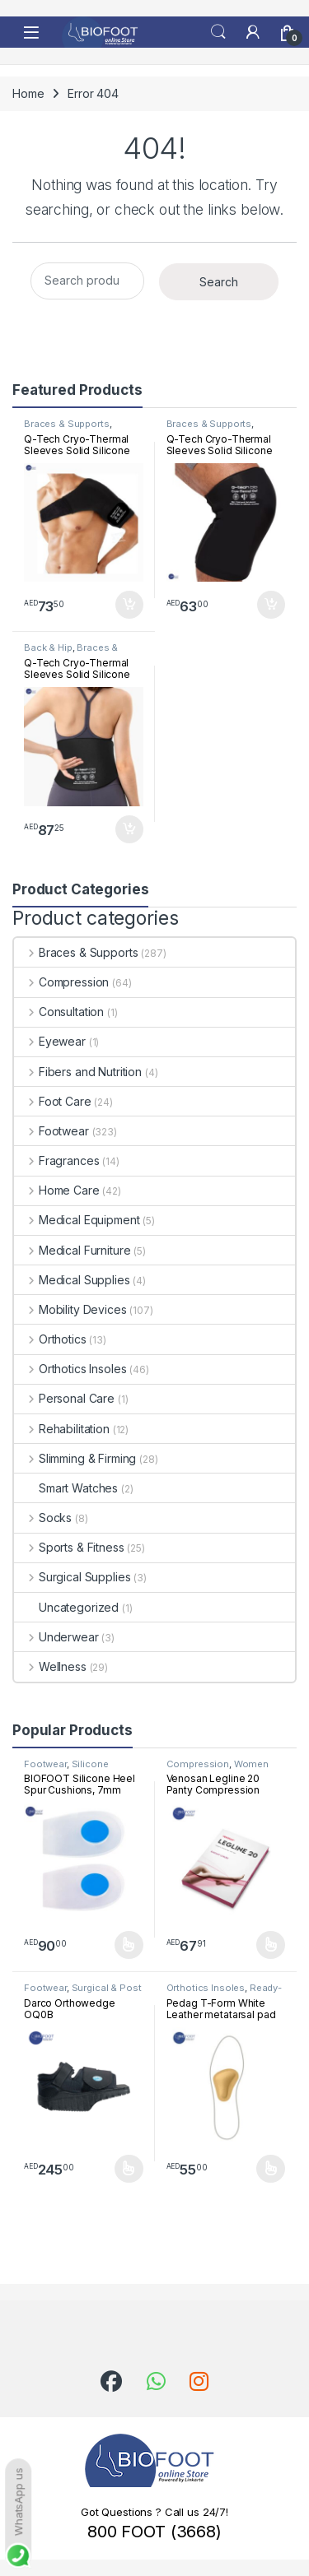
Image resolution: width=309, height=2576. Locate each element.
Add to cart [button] (129, 605)
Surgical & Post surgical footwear (83, 1992)
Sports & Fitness (69, 1547)
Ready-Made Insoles (224, 1992)
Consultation (59, 1012)
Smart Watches (66, 1488)
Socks (43, 1518)
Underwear (56, 1637)
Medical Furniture (72, 1250)
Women (251, 1764)
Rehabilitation (62, 1429)
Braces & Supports (67, 423)
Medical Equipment (76, 1220)
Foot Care (52, 1101)
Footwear (51, 1131)
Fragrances (56, 1160)
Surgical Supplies (72, 1577)
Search (218, 32)
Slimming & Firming (75, 1458)
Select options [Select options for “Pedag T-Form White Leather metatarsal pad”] (270, 2169)
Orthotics (50, 1339)
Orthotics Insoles (70, 1369)
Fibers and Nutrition (78, 1072)
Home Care (57, 1190)
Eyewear (50, 1041)
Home (28, 93)
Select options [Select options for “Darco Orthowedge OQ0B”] (129, 2169)
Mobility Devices (70, 1309)
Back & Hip (48, 647)
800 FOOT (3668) (154, 2531)
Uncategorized (66, 1607)
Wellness (50, 1666)
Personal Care (64, 1398)
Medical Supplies (72, 1280)
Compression (61, 982)
